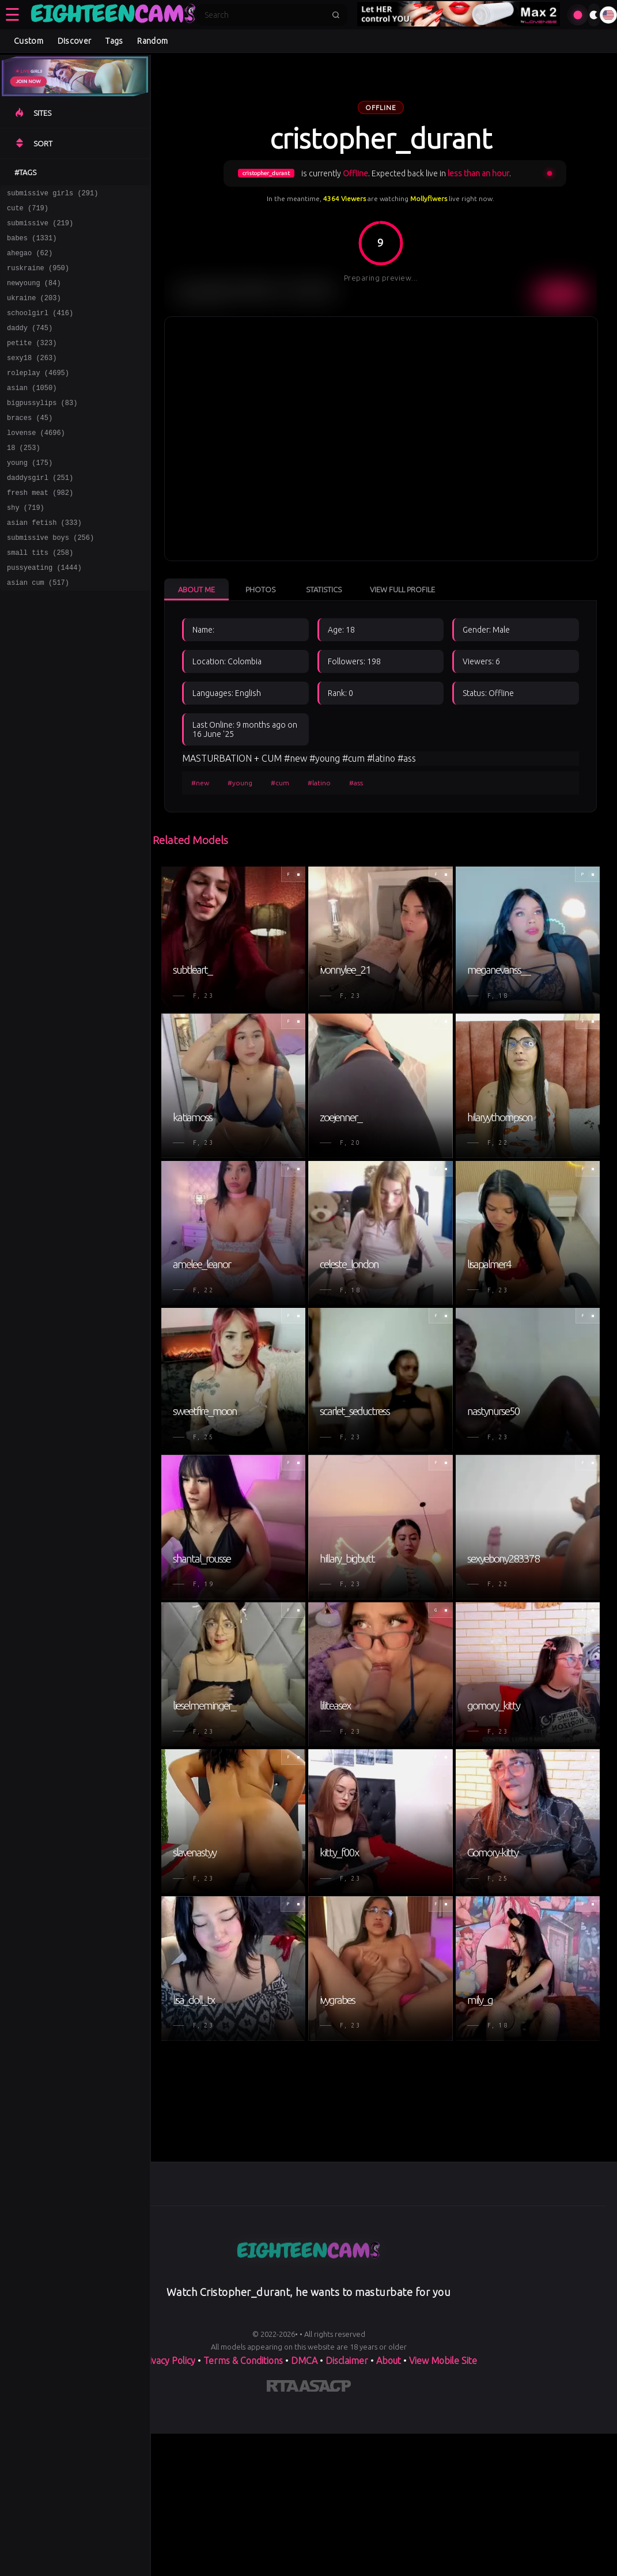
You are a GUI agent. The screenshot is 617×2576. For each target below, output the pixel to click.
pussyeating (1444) (44, 612)
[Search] (264, 15)
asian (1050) (31, 412)
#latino (319, 782)
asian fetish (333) (44, 562)
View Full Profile (402, 589)
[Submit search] (336, 15)
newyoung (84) (34, 295)
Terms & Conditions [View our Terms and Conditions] (243, 2360)
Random (152, 41)
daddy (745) (29, 345)
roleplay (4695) (38, 395)
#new (200, 782)
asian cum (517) (38, 629)
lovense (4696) (36, 462)
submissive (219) (40, 228)
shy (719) (25, 545)
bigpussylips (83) (42, 428)
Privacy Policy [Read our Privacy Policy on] (167, 2360)
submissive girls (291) (52, 194)
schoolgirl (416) (40, 328)
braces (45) (29, 445)
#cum (280, 782)
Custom (28, 41)
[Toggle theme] (594, 15)
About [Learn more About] (388, 2360)
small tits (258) (40, 595)
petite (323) (31, 361)
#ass (356, 782)
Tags (114, 41)
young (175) (29, 495)
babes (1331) (31, 244)
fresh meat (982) (40, 529)
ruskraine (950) (38, 278)
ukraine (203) (34, 311)
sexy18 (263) (31, 378)
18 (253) (23, 478)
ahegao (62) (29, 261)
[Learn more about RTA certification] (283, 2388)
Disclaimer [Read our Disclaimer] (346, 2360)
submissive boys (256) (50, 579)
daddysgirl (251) (40, 512)
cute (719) (27, 211)
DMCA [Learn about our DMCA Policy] (304, 2360)
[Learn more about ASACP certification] (325, 2388)
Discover (74, 41)
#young (240, 782)
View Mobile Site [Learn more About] (443, 2360)
